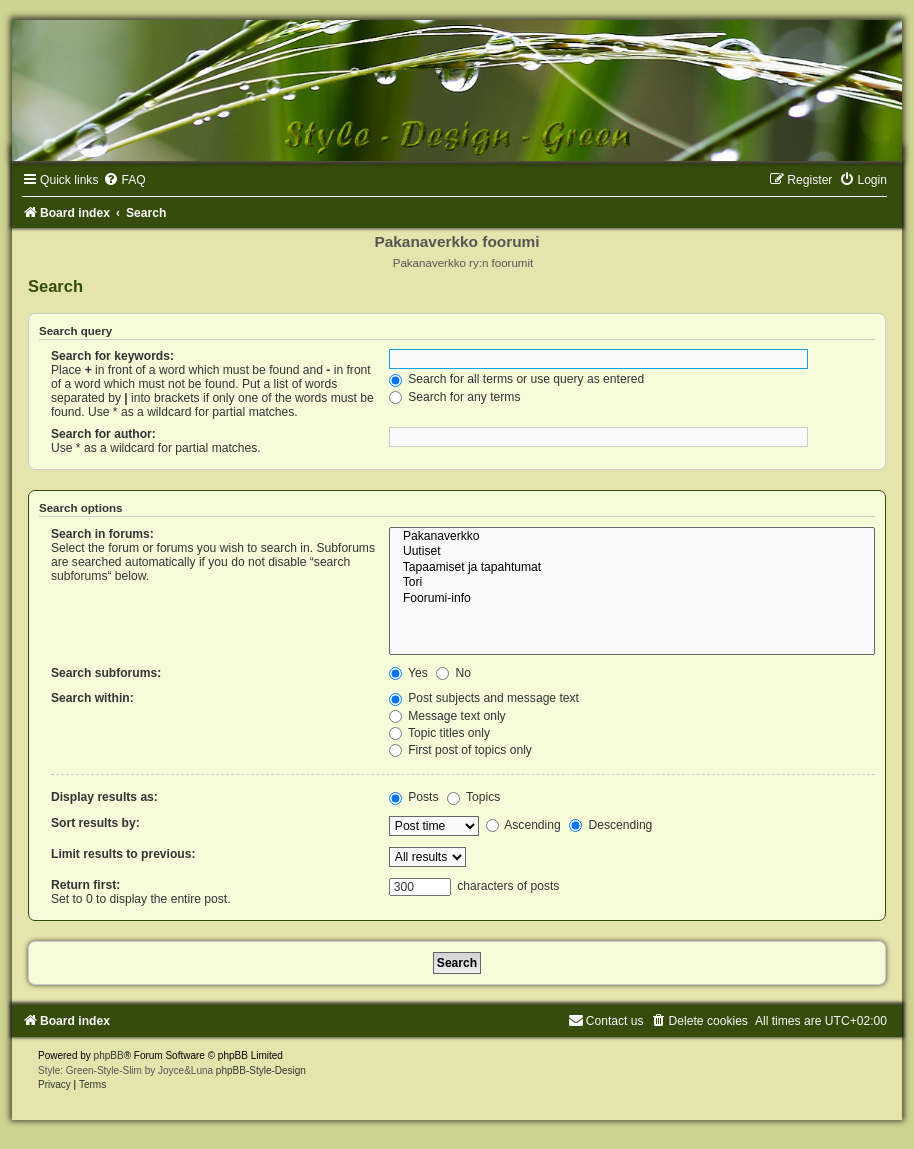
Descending (610, 825)
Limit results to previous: (123, 854)
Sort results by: (95, 823)
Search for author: (103, 434)
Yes (408, 673)
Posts (414, 797)
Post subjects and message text (484, 698)
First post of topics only (460, 750)
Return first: (85, 885)
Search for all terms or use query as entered (516, 379)
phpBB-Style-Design (261, 1070)
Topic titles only (439, 733)
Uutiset (632, 552)
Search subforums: (106, 673)
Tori (632, 583)
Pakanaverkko (632, 537)
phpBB (109, 1055)
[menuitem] (124, 180)
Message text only (447, 716)
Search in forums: (102, 534)
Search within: (92, 698)
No (453, 673)
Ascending (523, 825)
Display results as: (104, 797)
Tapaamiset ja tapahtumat (632, 568)
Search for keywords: (112, 356)
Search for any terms (455, 397)
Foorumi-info (632, 599)
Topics (473, 797)
